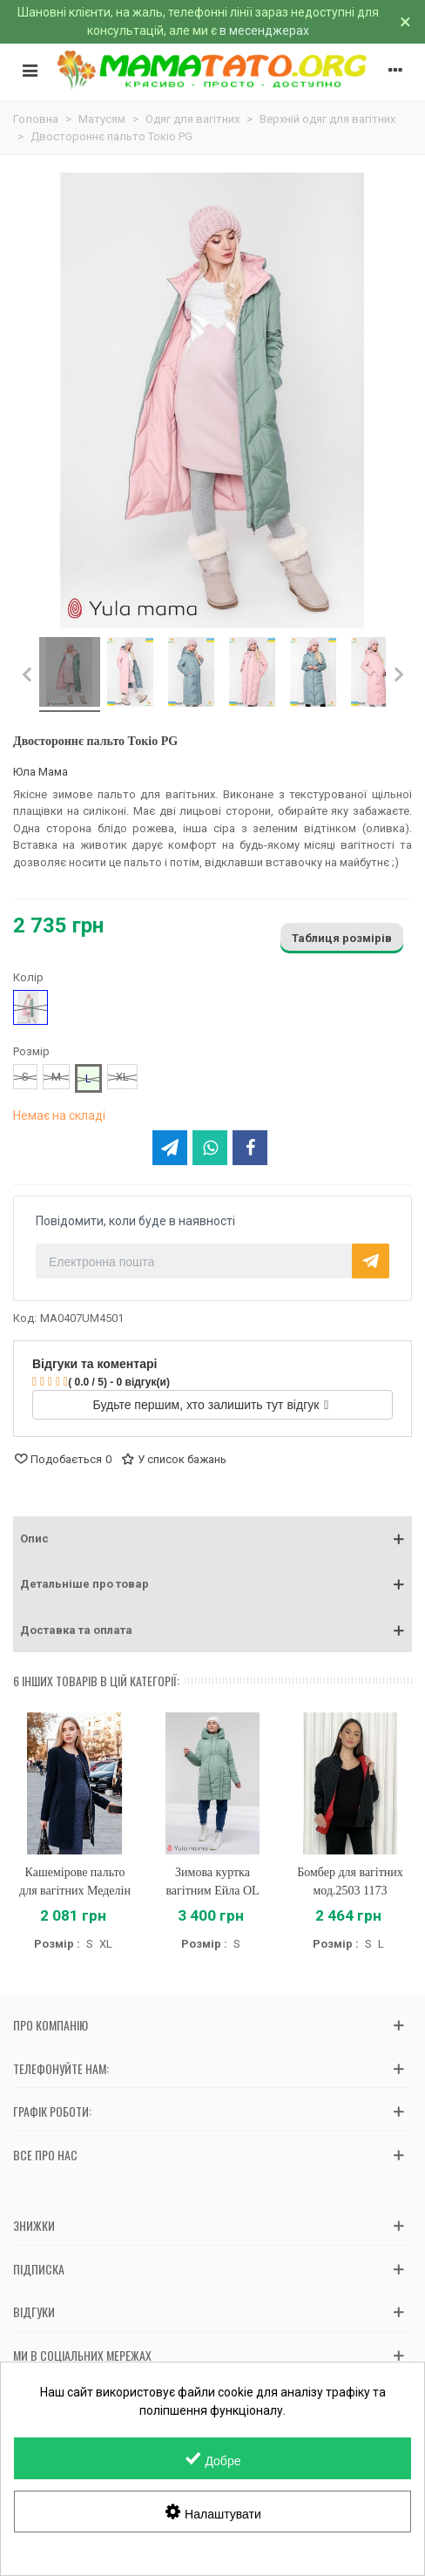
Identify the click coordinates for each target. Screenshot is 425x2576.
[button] (212, 1539)
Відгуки (34, 2311)
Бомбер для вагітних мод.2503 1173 (350, 1881)
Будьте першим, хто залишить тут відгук (211, 1405)
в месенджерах (264, 30)
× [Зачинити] (405, 22)
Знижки (34, 2225)
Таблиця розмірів (342, 938)
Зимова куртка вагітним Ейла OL (212, 1881)
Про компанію (50, 2025)
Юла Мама (40, 771)
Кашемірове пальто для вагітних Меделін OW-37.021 (75, 1890)
